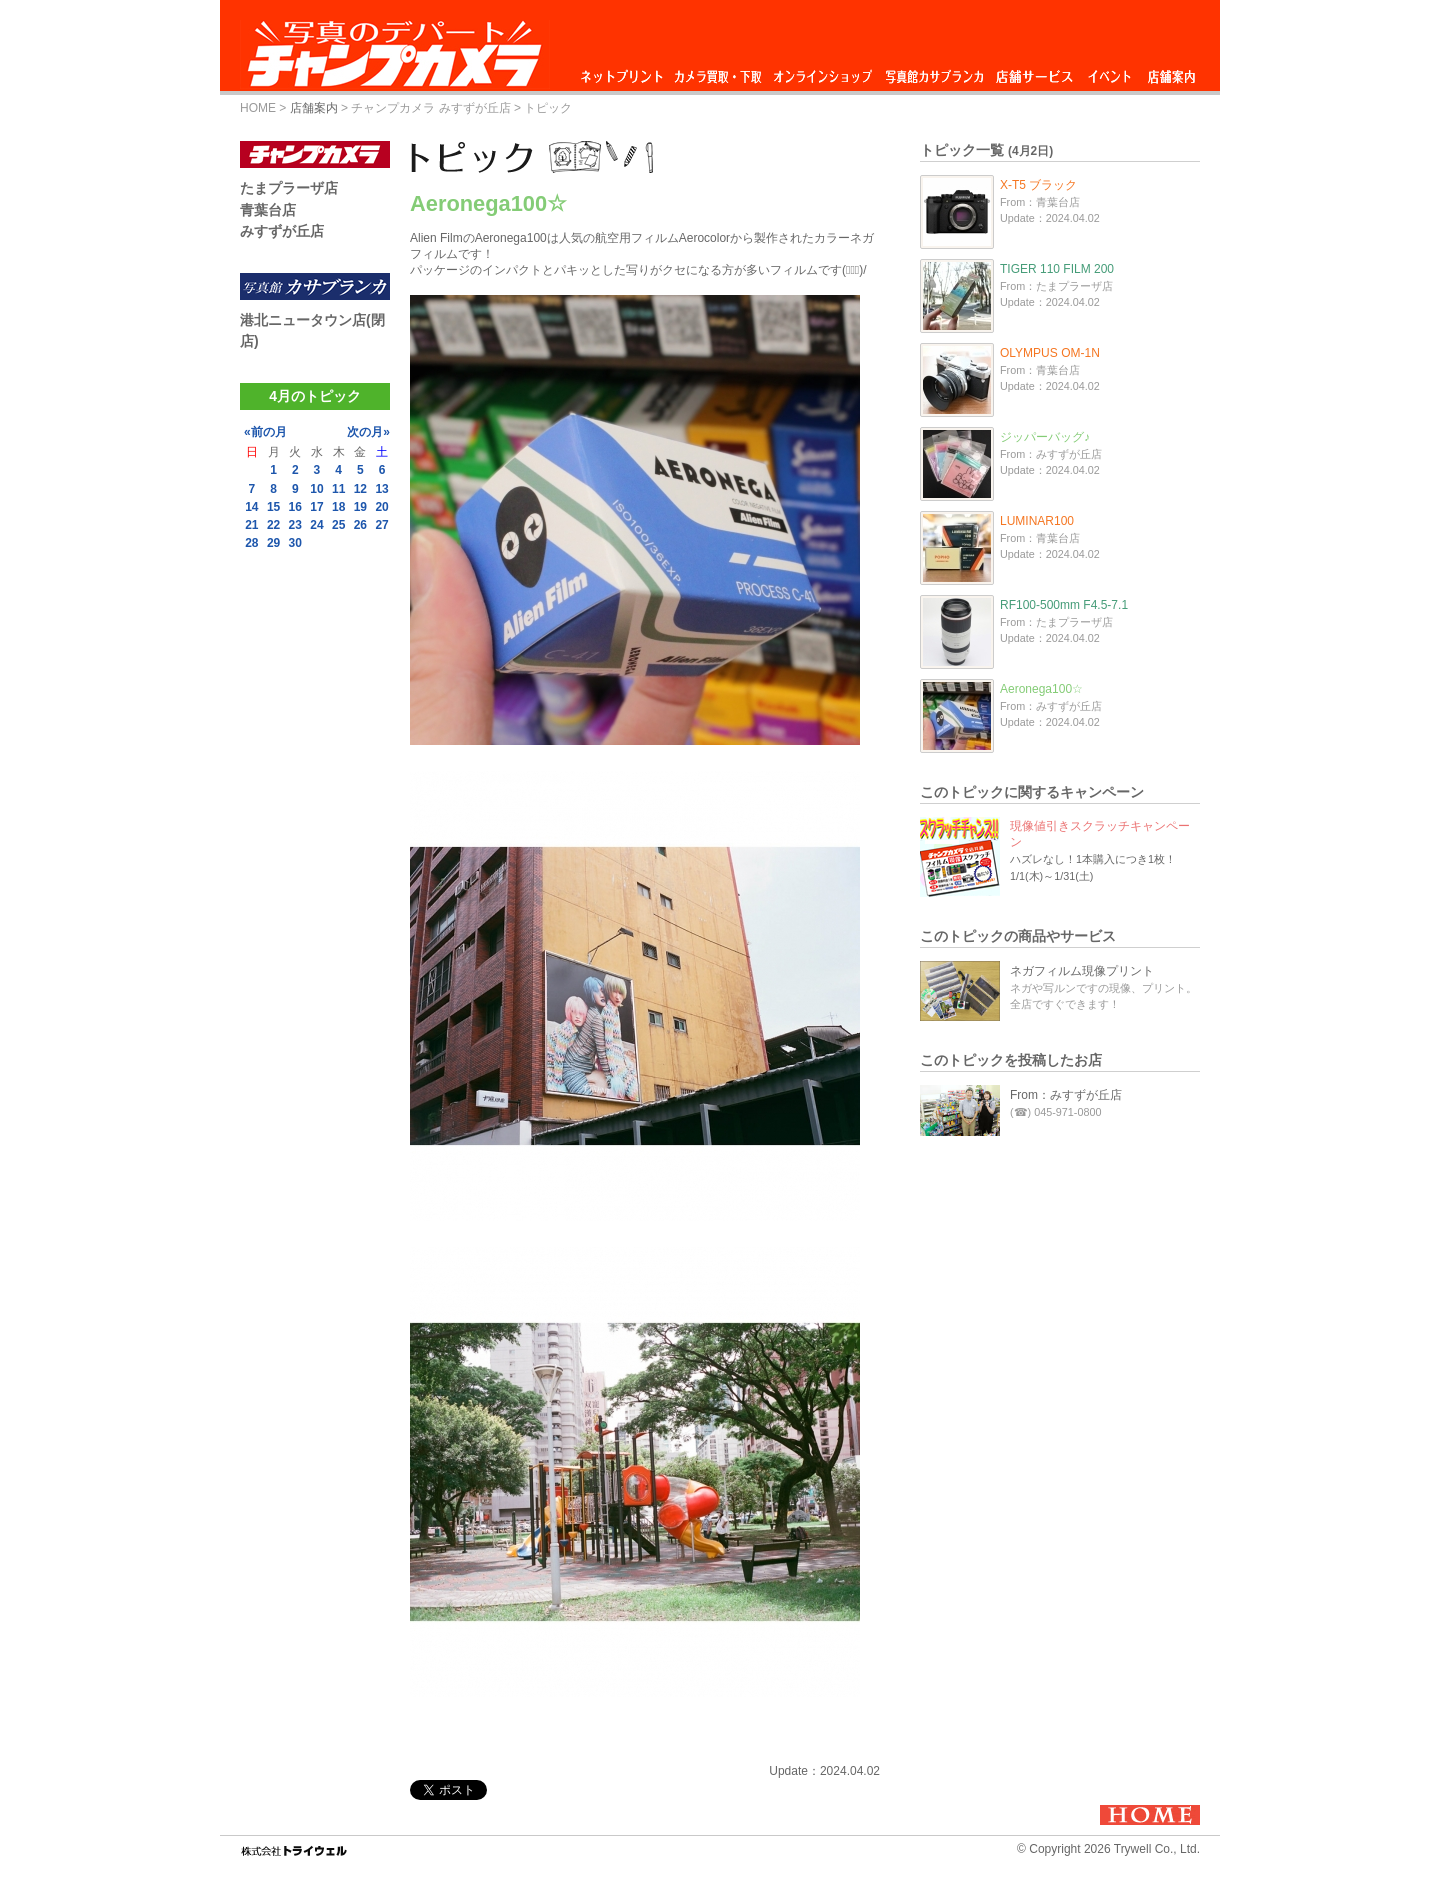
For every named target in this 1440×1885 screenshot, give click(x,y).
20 (381, 507)
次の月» (368, 432)
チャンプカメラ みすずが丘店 (430, 108)
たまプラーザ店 (289, 188)
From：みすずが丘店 (1066, 1095)
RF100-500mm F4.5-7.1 (1064, 605)
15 (273, 507)
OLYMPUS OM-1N (1050, 353)
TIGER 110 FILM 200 (1057, 269)
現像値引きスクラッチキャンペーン (1100, 834)
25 (338, 525)
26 (360, 525)
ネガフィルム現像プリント (1082, 971)
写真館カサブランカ (934, 71)
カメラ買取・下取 (719, 71)
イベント (1110, 71)
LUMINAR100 (1037, 521)
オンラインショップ (821, 71)
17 (316, 507)
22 (273, 525)
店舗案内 (1171, 71)
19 (360, 507)
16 (295, 507)
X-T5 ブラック (1038, 185)
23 (295, 525)
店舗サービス (1034, 71)
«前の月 (265, 432)
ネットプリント (625, 71)
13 (381, 489)
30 (295, 543)
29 (273, 543)
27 (381, 525)
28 (251, 543)
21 (251, 525)
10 (316, 489)
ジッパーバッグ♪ (1045, 437)
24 (316, 525)
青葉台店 (268, 210)
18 (338, 507)
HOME (258, 108)
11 (338, 489)
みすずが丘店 (282, 231)
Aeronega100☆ (1041, 689)
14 (251, 507)
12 (360, 489)
